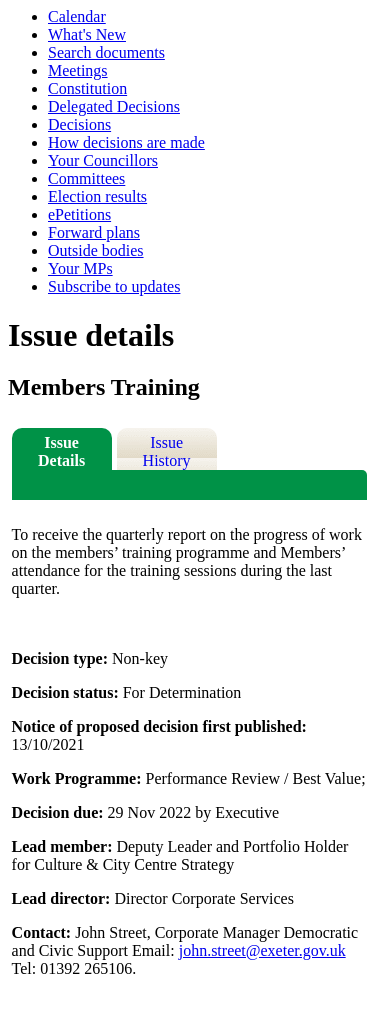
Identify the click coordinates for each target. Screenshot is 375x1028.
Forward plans (94, 232)
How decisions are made (126, 142)
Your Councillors (103, 160)
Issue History (167, 451)
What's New (87, 34)
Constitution (87, 88)
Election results (97, 196)
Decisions (79, 124)
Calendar (77, 16)
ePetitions (79, 214)
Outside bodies (96, 250)
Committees (86, 178)
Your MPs (80, 268)
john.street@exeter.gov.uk (262, 950)
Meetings (78, 70)
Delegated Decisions (114, 106)
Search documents (106, 52)
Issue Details (61, 451)
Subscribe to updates (114, 286)
